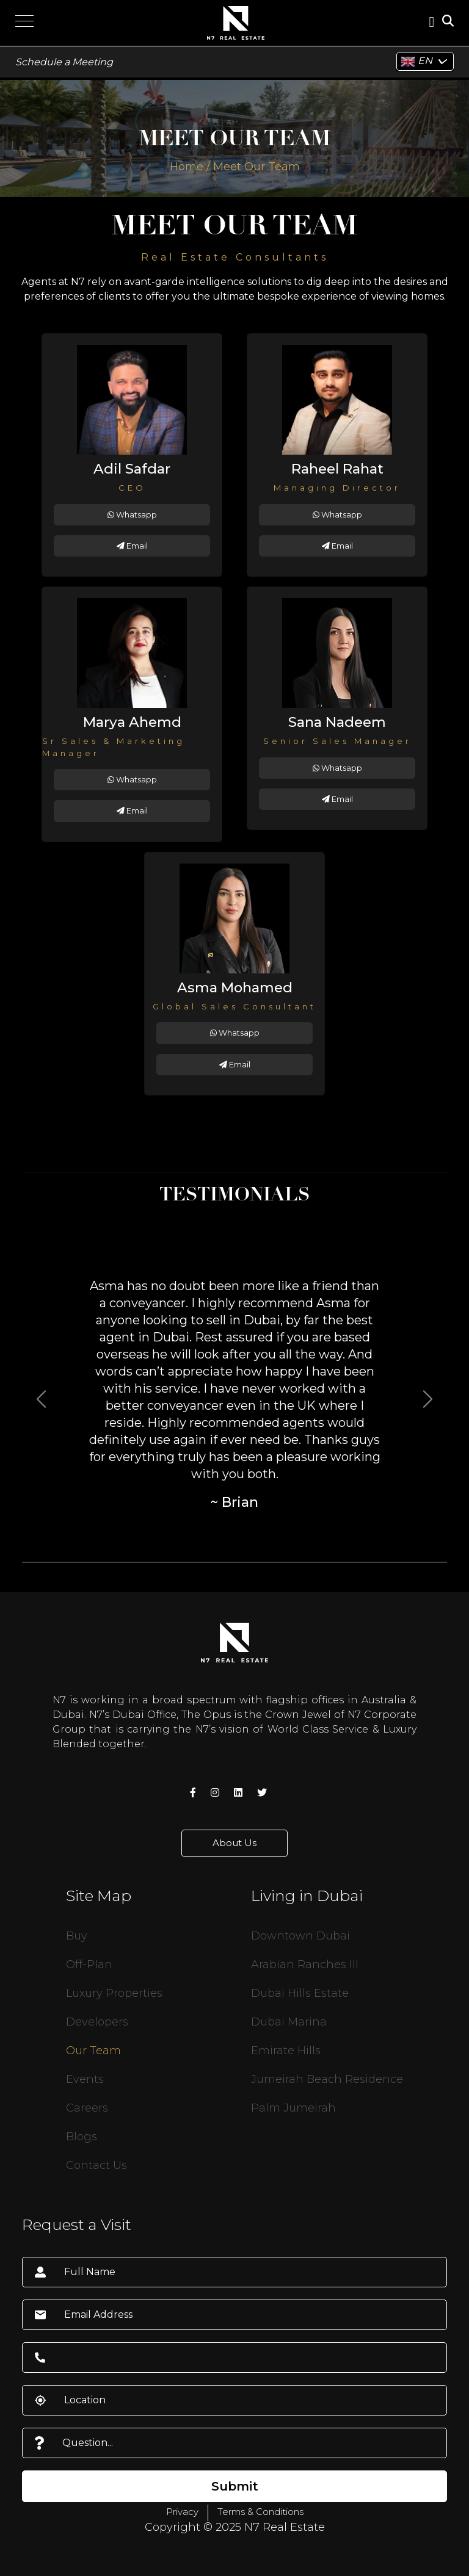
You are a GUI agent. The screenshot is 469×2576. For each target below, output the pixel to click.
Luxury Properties (114, 1993)
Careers (87, 2108)
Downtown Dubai (300, 1936)
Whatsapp (132, 514)
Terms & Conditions (260, 2511)
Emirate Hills (286, 2050)
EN (416, 61)
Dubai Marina (289, 2022)
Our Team (93, 2050)
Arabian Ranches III (304, 1964)
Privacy (182, 2511)
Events (85, 2079)
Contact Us (96, 2165)
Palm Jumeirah (293, 2108)
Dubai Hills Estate (300, 1993)
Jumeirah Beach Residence (327, 2079)
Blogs (81, 2136)
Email (132, 545)
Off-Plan (89, 1964)
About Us (234, 1843)
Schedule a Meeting (64, 62)
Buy (76, 1936)
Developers (97, 2022)
